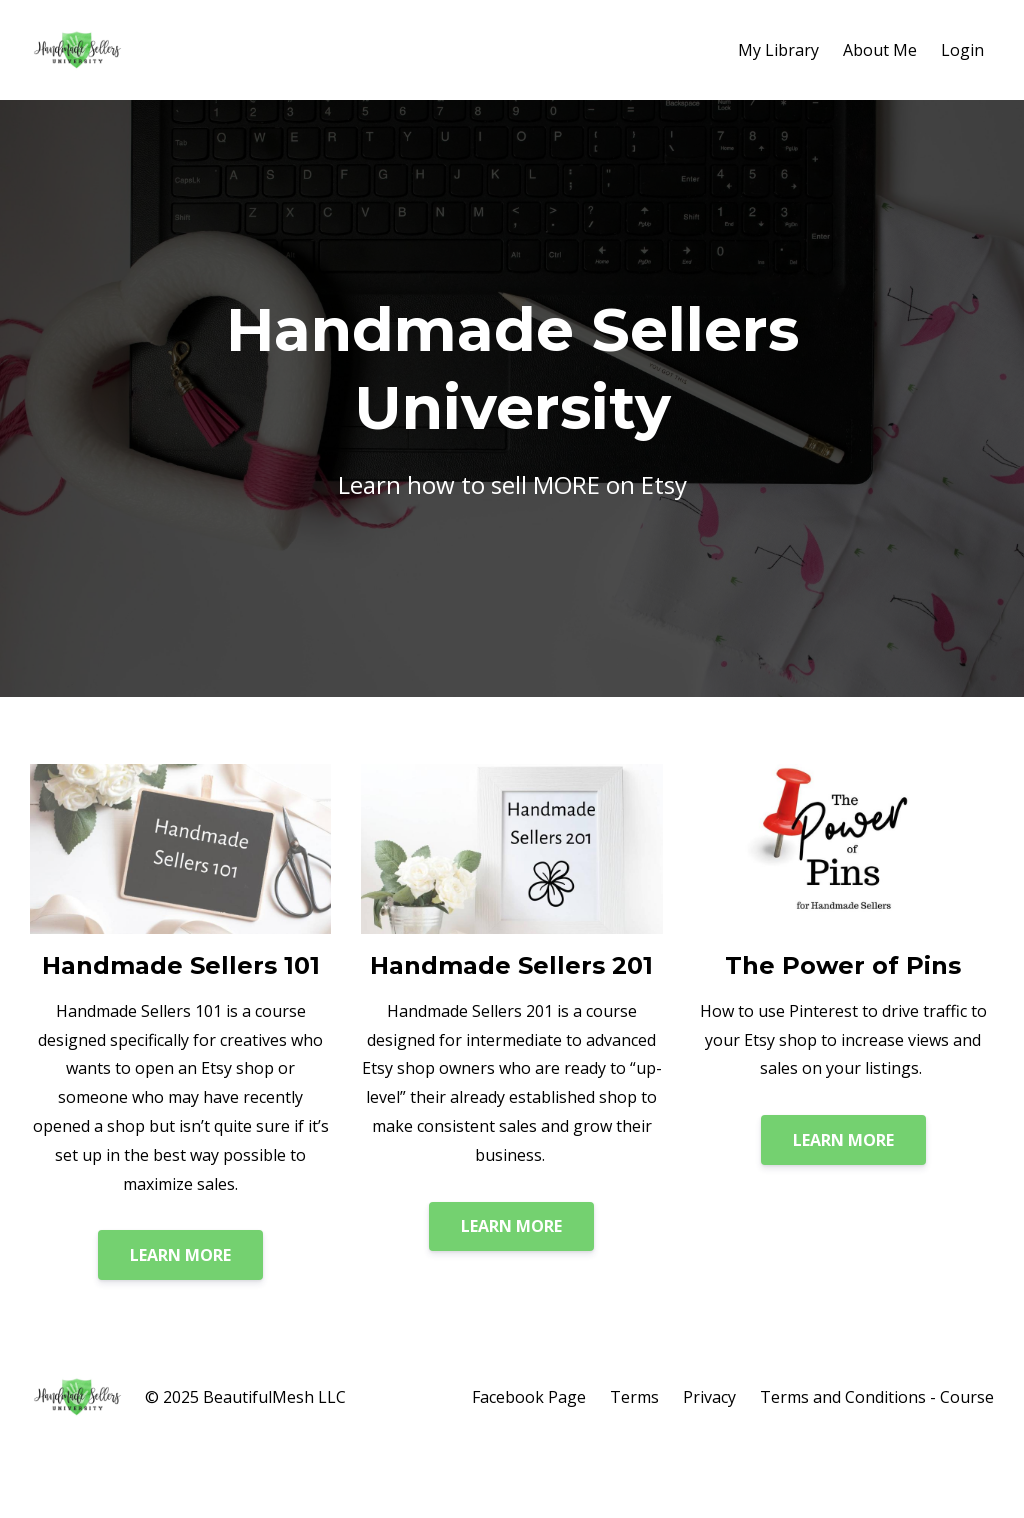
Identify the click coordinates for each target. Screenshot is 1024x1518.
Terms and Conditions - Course (877, 1397)
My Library (778, 50)
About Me (880, 50)
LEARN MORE (180, 1255)
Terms (634, 1397)
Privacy (709, 1397)
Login (962, 50)
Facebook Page (529, 1397)
